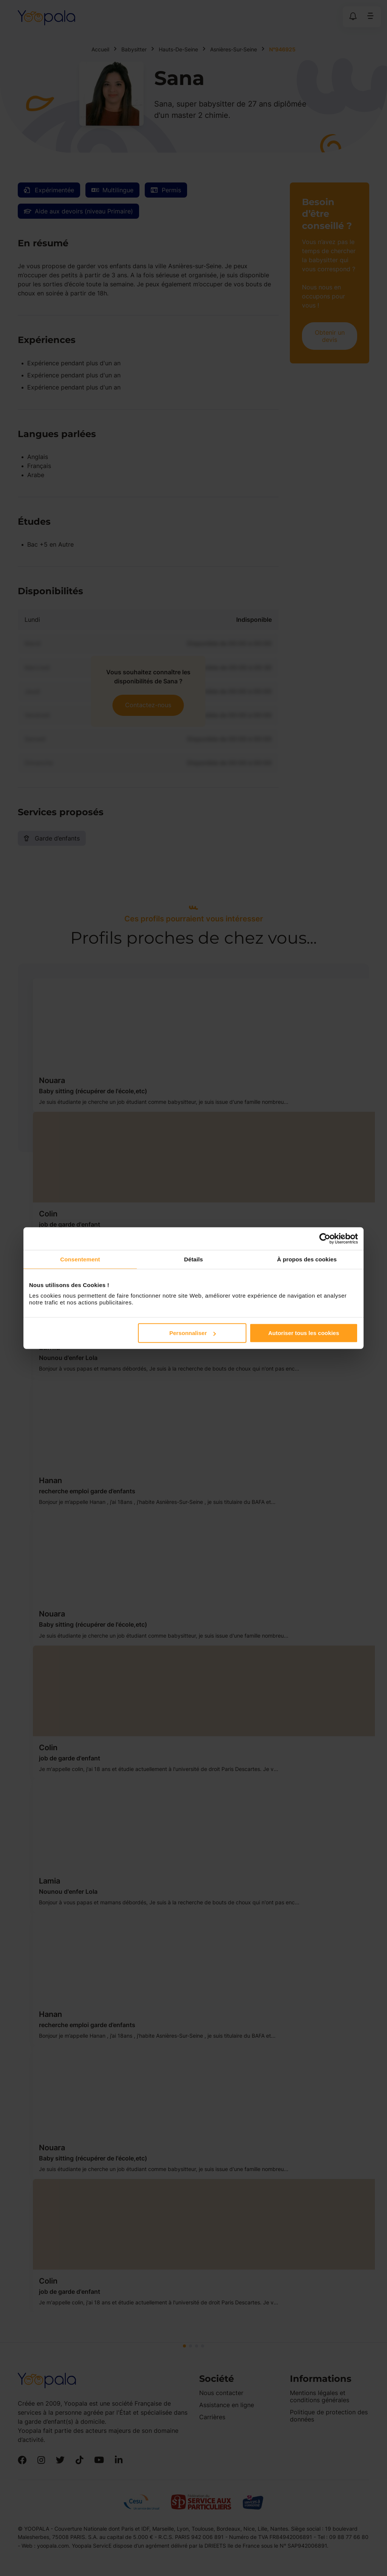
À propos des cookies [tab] (307, 1259)
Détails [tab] (193, 1259)
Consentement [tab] (80, 1259)
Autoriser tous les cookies (303, 1333)
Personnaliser (192, 1333)
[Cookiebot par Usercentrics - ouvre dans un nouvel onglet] (325, 1238)
